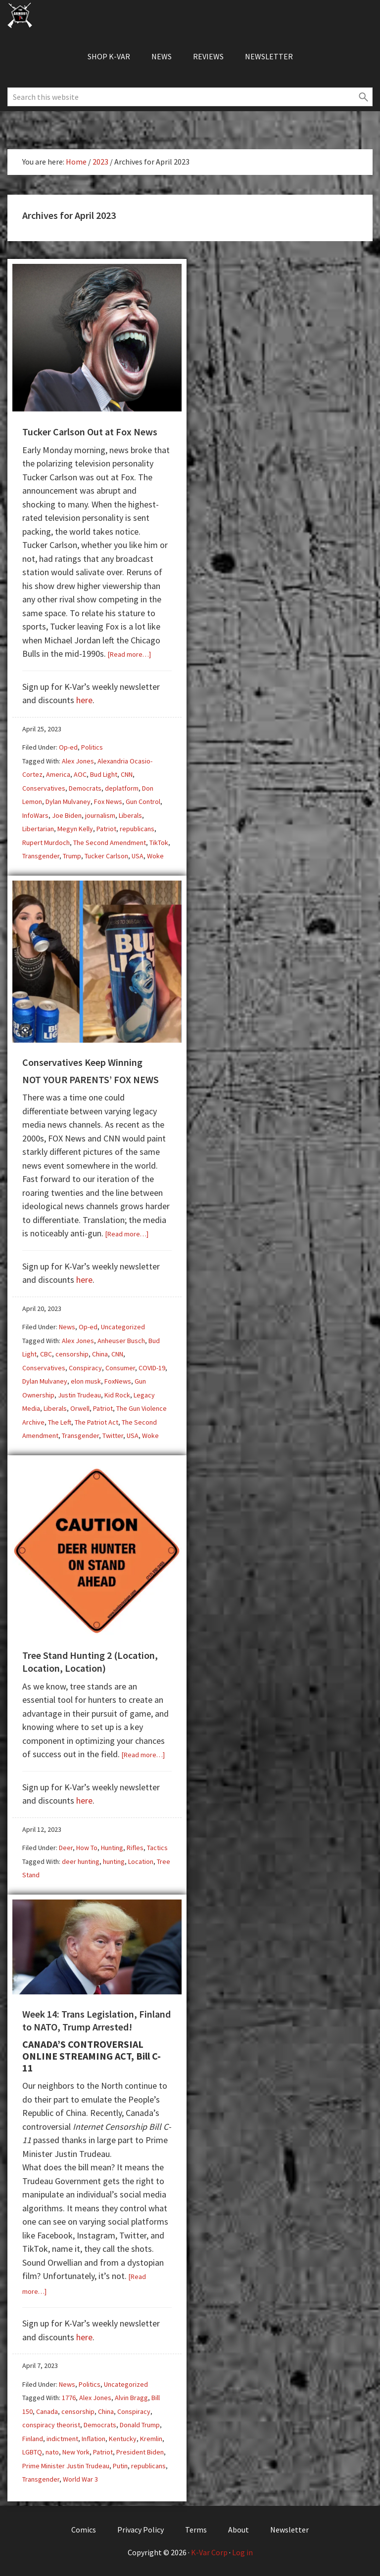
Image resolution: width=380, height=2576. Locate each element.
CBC (46, 1354)
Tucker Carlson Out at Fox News (89, 431)
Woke (155, 855)
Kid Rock (117, 1395)
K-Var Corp (209, 2552)
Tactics (157, 1847)
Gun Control (143, 801)
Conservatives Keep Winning (82, 1062)
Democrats (85, 788)
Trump (72, 855)
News (67, 1326)
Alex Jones (78, 761)
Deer (66, 1847)
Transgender (40, 855)
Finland (32, 2438)
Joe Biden (67, 815)
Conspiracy (85, 1367)
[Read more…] (129, 654)
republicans (137, 828)
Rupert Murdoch (46, 842)
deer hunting (80, 1861)
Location (140, 1861)
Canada (47, 2411)
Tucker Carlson (106, 855)
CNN (127, 774)
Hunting (112, 1847)
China (100, 1354)
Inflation (93, 2438)
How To (86, 1847)
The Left (59, 1422)
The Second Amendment (109, 842)
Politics (92, 747)
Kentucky (123, 2438)
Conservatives (43, 788)
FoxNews (117, 1381)
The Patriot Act (96, 1422)
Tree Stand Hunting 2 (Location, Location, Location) (90, 1661)
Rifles (135, 1847)
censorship (72, 1354)
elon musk (86, 1381)
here (84, 700)
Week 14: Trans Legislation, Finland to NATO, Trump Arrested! (96, 2020)
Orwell (80, 1408)
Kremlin (151, 2438)
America (58, 774)
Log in (242, 2552)
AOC (80, 774)
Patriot (106, 828)
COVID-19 (152, 1367)
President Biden (140, 2452)
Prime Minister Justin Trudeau (65, 2465)
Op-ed (68, 747)
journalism (100, 815)
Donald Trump (140, 2424)
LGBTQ (32, 2452)
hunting (114, 1861)
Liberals (130, 815)
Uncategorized (123, 1326)
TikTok (158, 842)
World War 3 (80, 2479)
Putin (120, 2465)
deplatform (122, 788)
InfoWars (35, 815)
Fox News (108, 801)
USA (137, 855)
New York (76, 2452)
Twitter (112, 1435)
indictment (62, 2438)
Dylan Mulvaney (68, 801)
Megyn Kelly (75, 828)
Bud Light (103, 774)
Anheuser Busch (121, 1340)
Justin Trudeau (79, 1395)
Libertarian (38, 828)
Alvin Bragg (131, 2397)
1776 (69, 2397)
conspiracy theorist (51, 2424)
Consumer (120, 1367)
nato (52, 2452)
